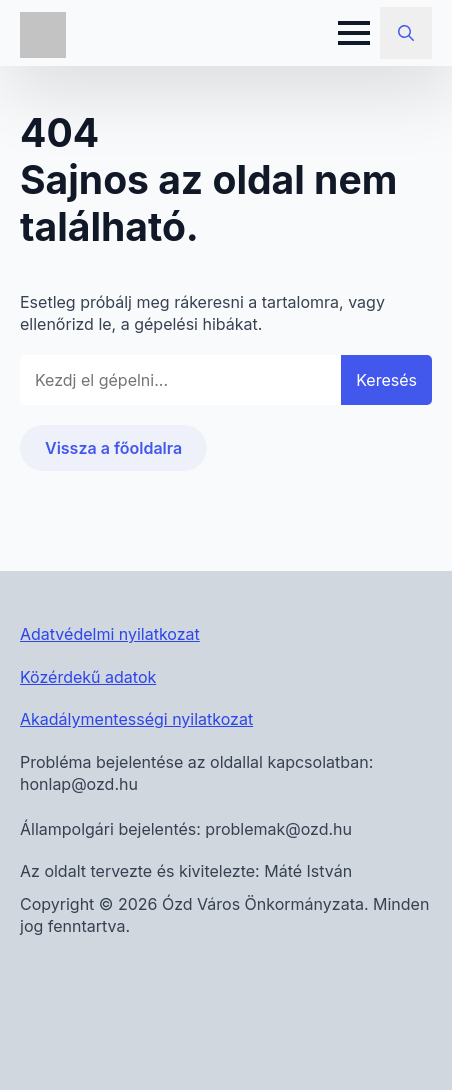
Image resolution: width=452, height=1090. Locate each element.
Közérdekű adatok (88, 677)
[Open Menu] (354, 33)
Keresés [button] (386, 380)
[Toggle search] (406, 33)
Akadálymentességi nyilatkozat (136, 719)
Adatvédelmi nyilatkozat (110, 634)
